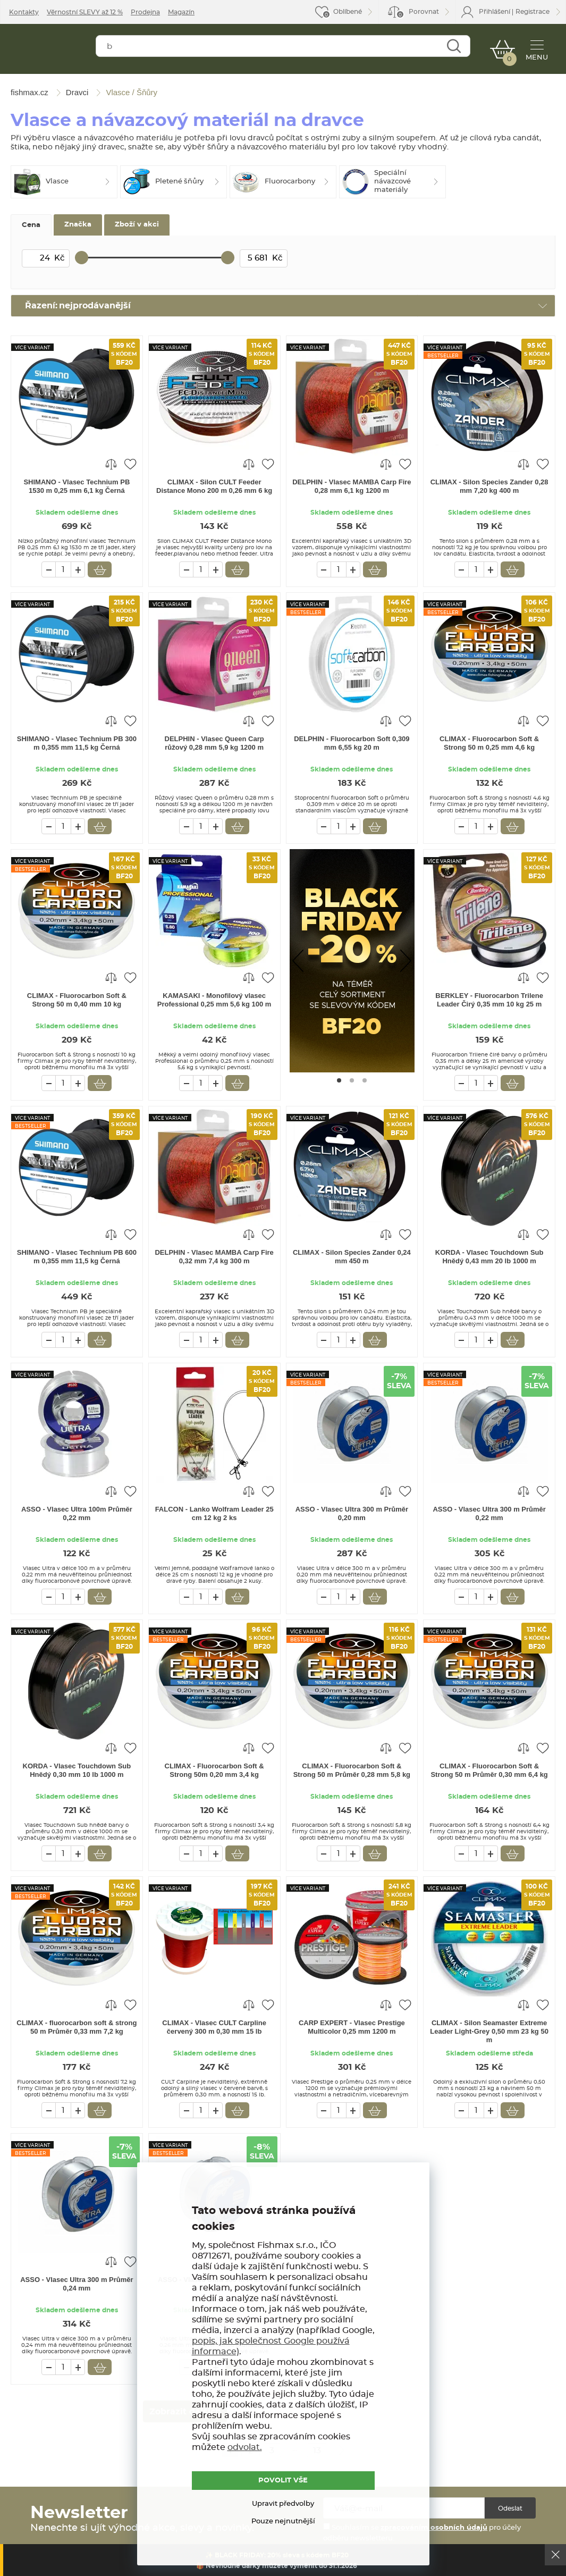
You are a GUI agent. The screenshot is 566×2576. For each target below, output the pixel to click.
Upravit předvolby (283, 2504)
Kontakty (24, 12)
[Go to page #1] (339, 1080)
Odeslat (510, 2508)
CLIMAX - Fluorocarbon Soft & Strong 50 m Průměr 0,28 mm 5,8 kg (351, 1770)
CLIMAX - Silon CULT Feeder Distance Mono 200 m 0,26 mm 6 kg (214, 486)
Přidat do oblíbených (130, 464)
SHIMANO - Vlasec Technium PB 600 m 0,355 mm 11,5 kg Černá (77, 1256)
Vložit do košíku (100, 569)
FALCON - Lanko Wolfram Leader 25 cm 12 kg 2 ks (214, 1513)
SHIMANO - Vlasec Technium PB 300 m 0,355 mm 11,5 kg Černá (77, 743)
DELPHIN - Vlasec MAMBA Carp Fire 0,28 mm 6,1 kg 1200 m (351, 486)
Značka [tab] (77, 224)
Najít (452, 49)
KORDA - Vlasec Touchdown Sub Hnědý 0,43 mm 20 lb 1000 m (489, 1256)
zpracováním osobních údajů (434, 2527)
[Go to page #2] (351, 1080)
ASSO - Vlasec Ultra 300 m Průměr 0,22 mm (489, 1513)
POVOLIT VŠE (283, 2480)
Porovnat (417, 14)
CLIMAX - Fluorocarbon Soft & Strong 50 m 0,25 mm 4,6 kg (489, 743)
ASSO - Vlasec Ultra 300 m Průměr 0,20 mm (351, 1513)
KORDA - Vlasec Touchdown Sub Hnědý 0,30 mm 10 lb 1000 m (77, 1770)
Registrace (533, 12)
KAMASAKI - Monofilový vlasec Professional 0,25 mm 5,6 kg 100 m (214, 1000)
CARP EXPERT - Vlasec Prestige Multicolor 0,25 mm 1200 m (352, 2027)
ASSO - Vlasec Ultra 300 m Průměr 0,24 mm (76, 2284)
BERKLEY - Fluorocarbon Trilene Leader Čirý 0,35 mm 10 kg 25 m (489, 1000)
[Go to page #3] (364, 1080)
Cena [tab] (31, 225)
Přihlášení (494, 12)
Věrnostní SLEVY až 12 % (85, 12)
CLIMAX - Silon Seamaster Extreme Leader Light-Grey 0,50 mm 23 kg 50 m (489, 2031)
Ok (555, 2554)
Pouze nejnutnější (283, 2521)
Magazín (181, 12)
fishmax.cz (47, 51)
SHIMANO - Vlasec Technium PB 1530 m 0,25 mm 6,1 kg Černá (76, 486)
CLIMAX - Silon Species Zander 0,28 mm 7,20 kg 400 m (489, 486)
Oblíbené (347, 12)
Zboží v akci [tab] (137, 224)
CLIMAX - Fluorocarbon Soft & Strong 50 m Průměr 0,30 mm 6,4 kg (488, 1770)
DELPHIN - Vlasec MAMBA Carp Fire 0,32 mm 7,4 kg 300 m (214, 1256)
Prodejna (145, 12)
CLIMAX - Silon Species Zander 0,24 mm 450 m (352, 1256)
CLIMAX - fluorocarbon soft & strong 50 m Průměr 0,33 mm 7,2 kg (76, 2027)
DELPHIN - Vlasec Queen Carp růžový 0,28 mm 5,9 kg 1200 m (214, 743)
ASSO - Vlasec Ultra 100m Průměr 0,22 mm (76, 1513)
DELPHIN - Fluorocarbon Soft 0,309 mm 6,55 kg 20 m (351, 743)
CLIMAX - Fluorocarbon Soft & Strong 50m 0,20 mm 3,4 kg (214, 1770)
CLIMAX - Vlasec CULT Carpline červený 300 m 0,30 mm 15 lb (214, 2027)
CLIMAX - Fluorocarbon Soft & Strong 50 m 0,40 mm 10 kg (76, 1000)
